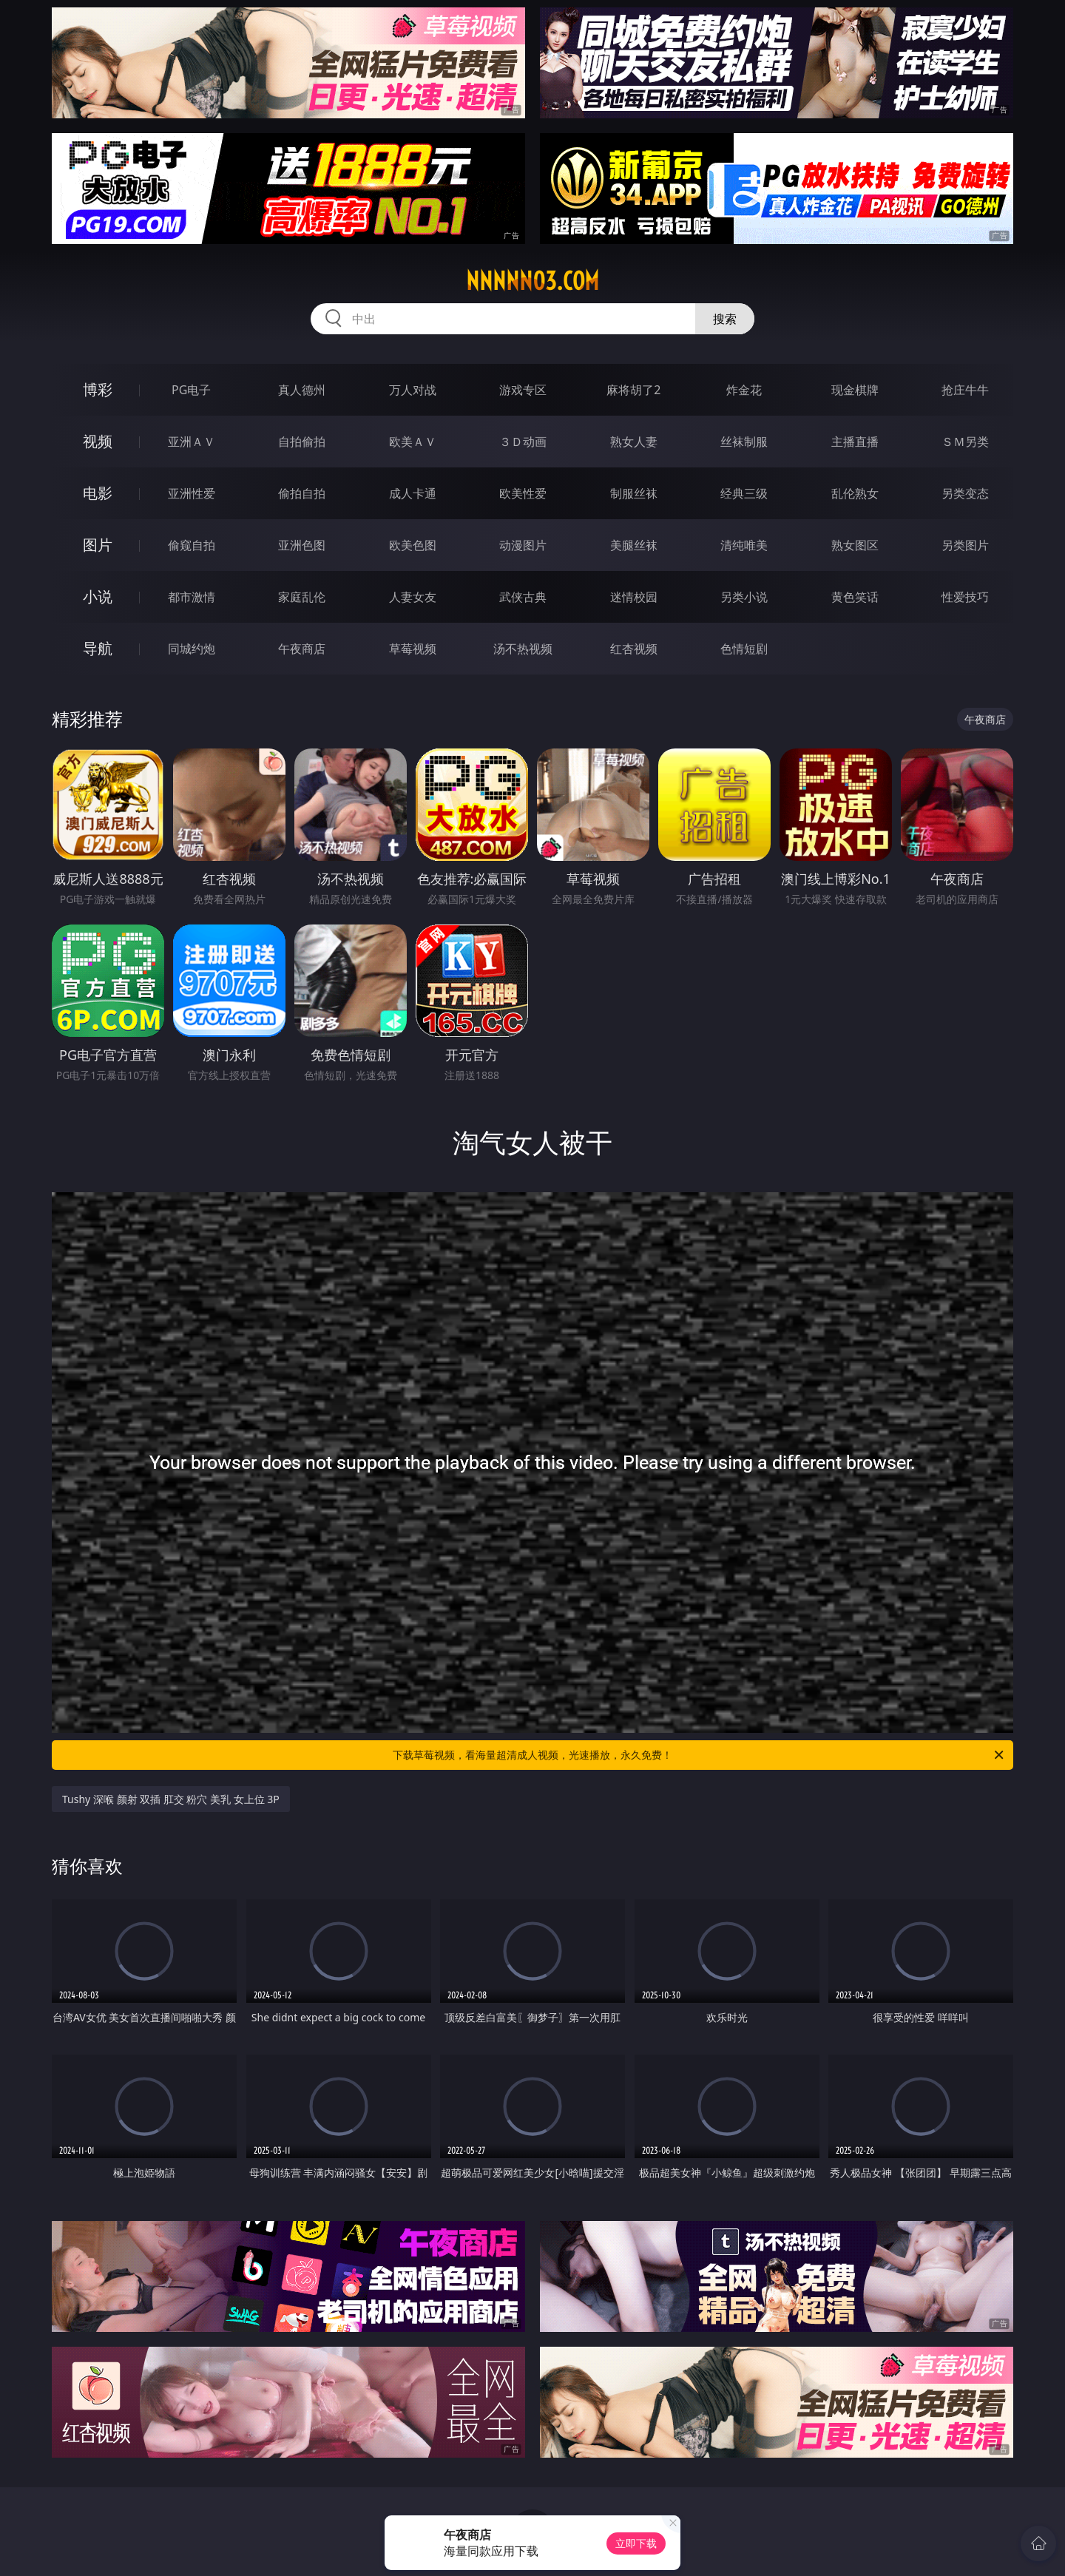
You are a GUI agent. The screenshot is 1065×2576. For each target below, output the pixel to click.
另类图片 (965, 545)
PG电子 (191, 390)
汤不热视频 (522, 648)
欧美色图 (412, 545)
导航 (97, 648)
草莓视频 (412, 648)
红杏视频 (633, 648)
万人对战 (412, 390)
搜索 (725, 319)
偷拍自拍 (301, 493)
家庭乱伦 (301, 597)
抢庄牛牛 (965, 390)
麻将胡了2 (633, 390)
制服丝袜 (633, 493)
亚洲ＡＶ (191, 441)
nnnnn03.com (532, 281)
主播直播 (855, 441)
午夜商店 (301, 648)
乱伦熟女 (855, 493)
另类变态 (965, 493)
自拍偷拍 (301, 441)
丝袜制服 (744, 441)
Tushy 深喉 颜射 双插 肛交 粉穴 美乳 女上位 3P (171, 1799)
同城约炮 (191, 648)
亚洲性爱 (191, 493)
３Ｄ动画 (523, 441)
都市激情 (191, 597)
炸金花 (744, 390)
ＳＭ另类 (965, 441)
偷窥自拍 (191, 545)
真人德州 (301, 390)
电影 (97, 493)
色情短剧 (744, 648)
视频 (97, 441)
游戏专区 (523, 390)
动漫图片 (523, 545)
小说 (97, 596)
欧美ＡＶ (412, 441)
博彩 (97, 389)
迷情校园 (633, 597)
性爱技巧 (965, 597)
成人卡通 (412, 493)
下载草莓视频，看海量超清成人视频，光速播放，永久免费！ (699, 1755)
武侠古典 (523, 597)
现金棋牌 (855, 390)
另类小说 (744, 597)
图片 (97, 545)
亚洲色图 (301, 545)
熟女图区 (855, 545)
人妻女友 (412, 597)
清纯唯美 (744, 545)
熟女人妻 (633, 441)
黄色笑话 (855, 597)
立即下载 (636, 2543)
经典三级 (744, 493)
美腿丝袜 (633, 545)
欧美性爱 (523, 493)
